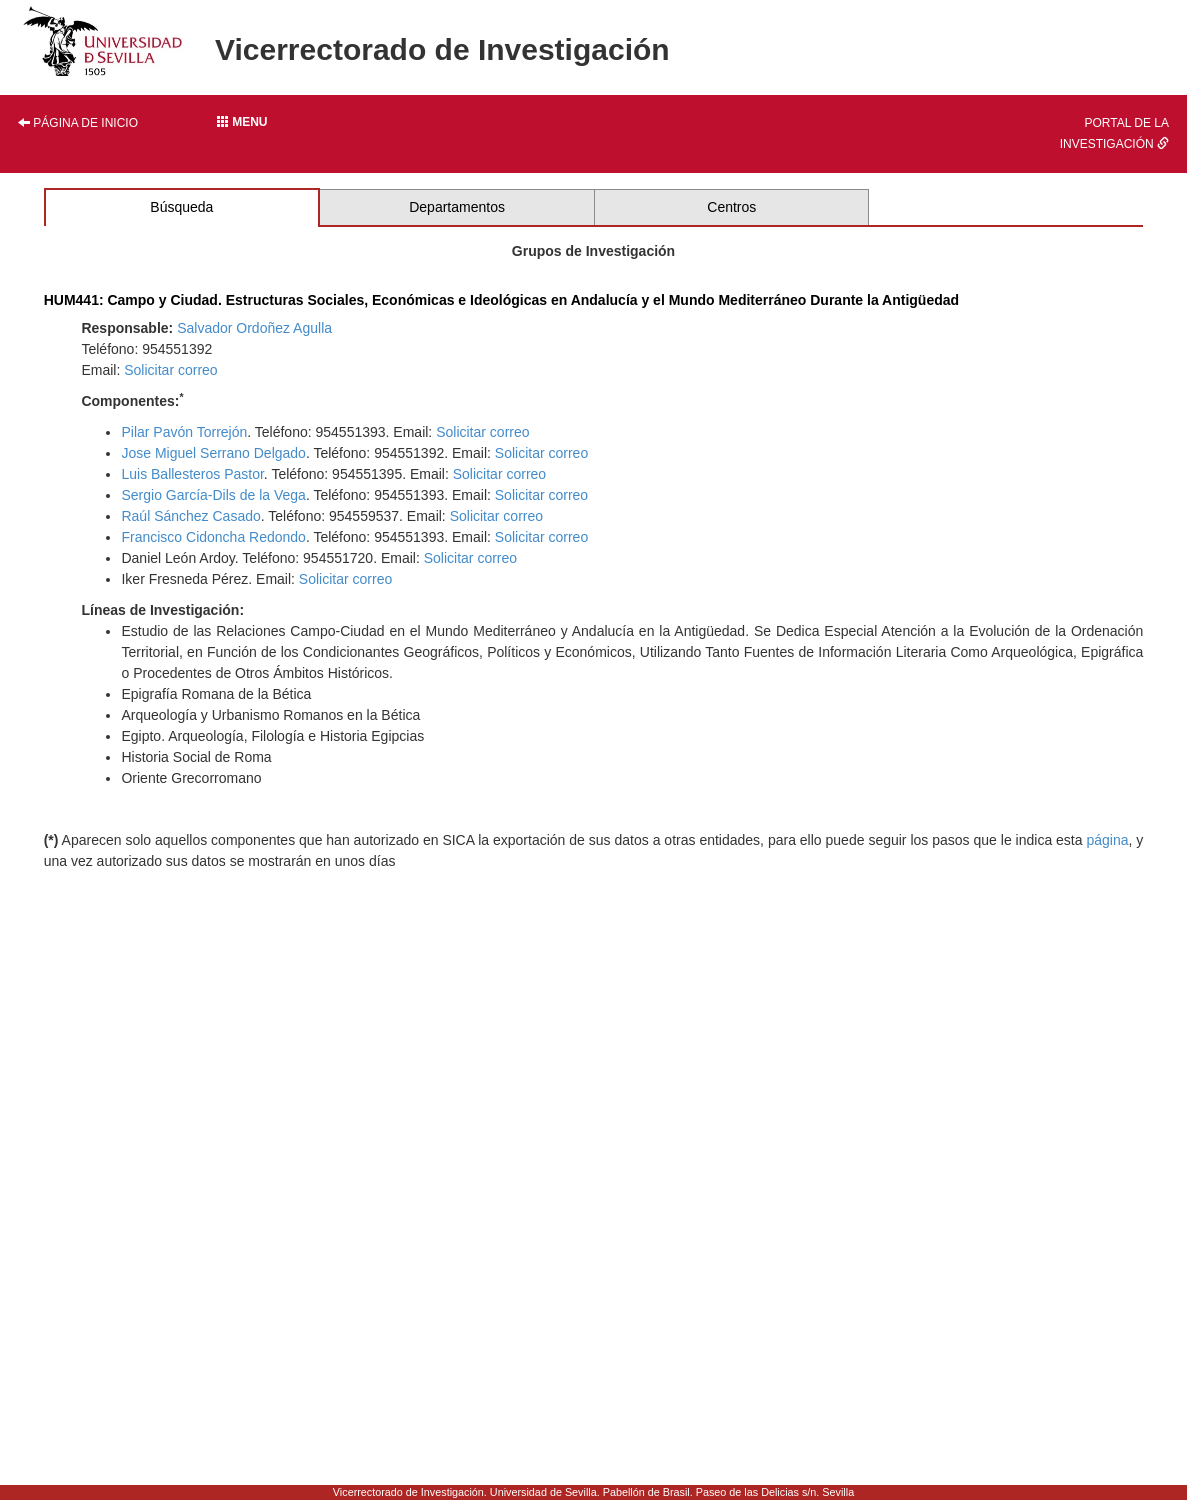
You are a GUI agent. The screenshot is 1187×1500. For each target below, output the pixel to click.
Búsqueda (181, 207)
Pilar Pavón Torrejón (184, 432)
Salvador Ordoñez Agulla (254, 328)
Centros (731, 207)
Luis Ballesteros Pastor (192, 474)
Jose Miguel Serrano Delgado (213, 453)
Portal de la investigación (1114, 133)
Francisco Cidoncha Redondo (213, 537)
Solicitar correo (170, 370)
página (1107, 840)
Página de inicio (78, 123)
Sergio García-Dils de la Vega (213, 495)
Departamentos (457, 207)
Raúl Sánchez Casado (190, 516)
